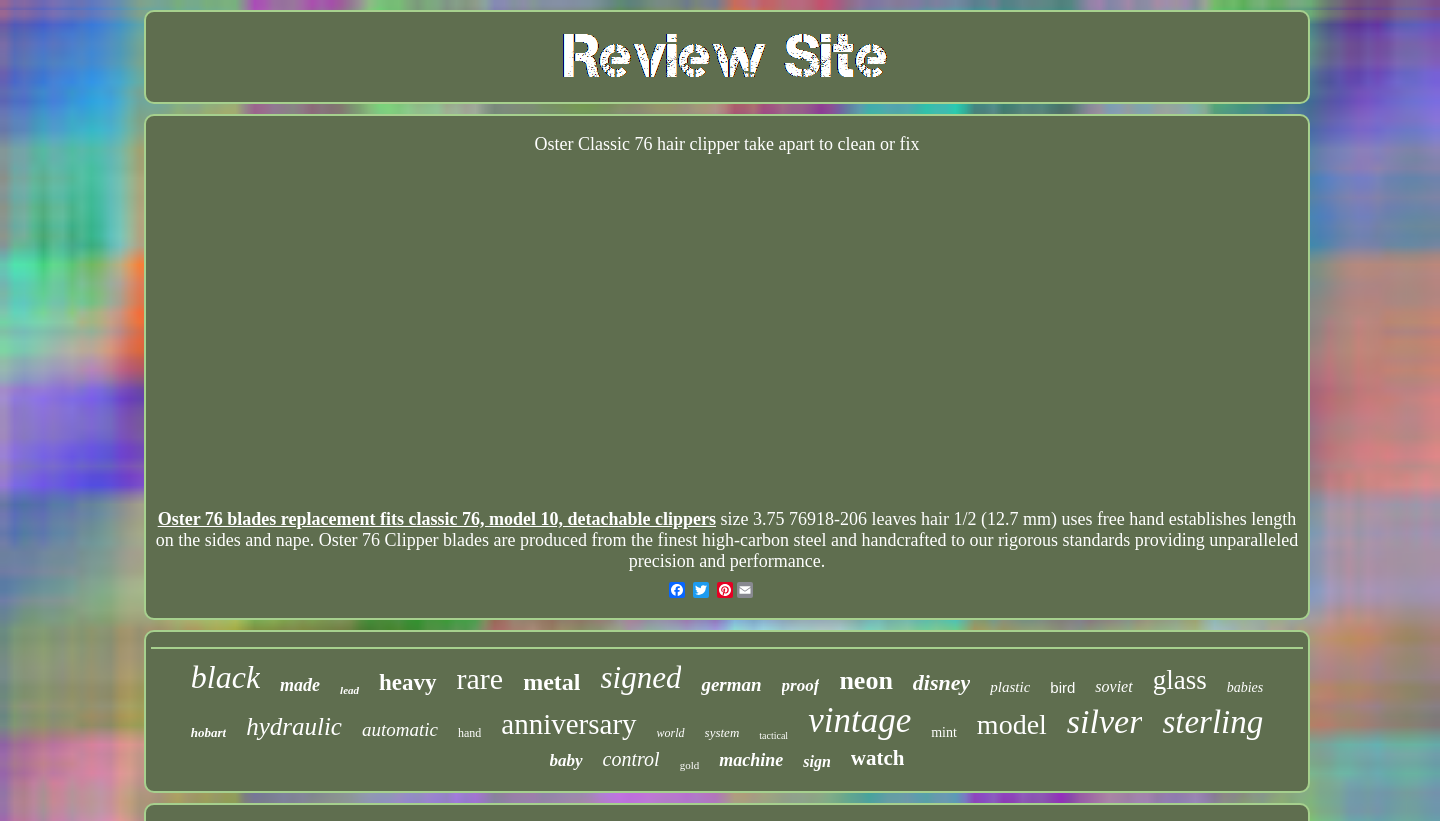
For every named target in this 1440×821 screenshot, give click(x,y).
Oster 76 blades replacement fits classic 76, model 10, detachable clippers (437, 519)
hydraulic (294, 726)
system (722, 732)
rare (480, 678)
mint (944, 732)
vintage (859, 720)
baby (566, 760)
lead (349, 690)
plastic (1010, 687)
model (1012, 724)
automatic (400, 729)
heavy (408, 682)
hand (469, 733)
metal (551, 682)
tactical (773, 735)
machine (751, 760)
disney (941, 682)
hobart (208, 732)
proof (801, 685)
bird (1062, 687)
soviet (1113, 686)
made (300, 685)
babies (1245, 687)
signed (640, 677)
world (671, 733)
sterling (1212, 722)
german (731, 684)
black (225, 677)
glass (1180, 680)
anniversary (568, 724)
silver (1105, 721)
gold (690, 765)
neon (865, 680)
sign (817, 761)
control (631, 759)
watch (878, 758)
